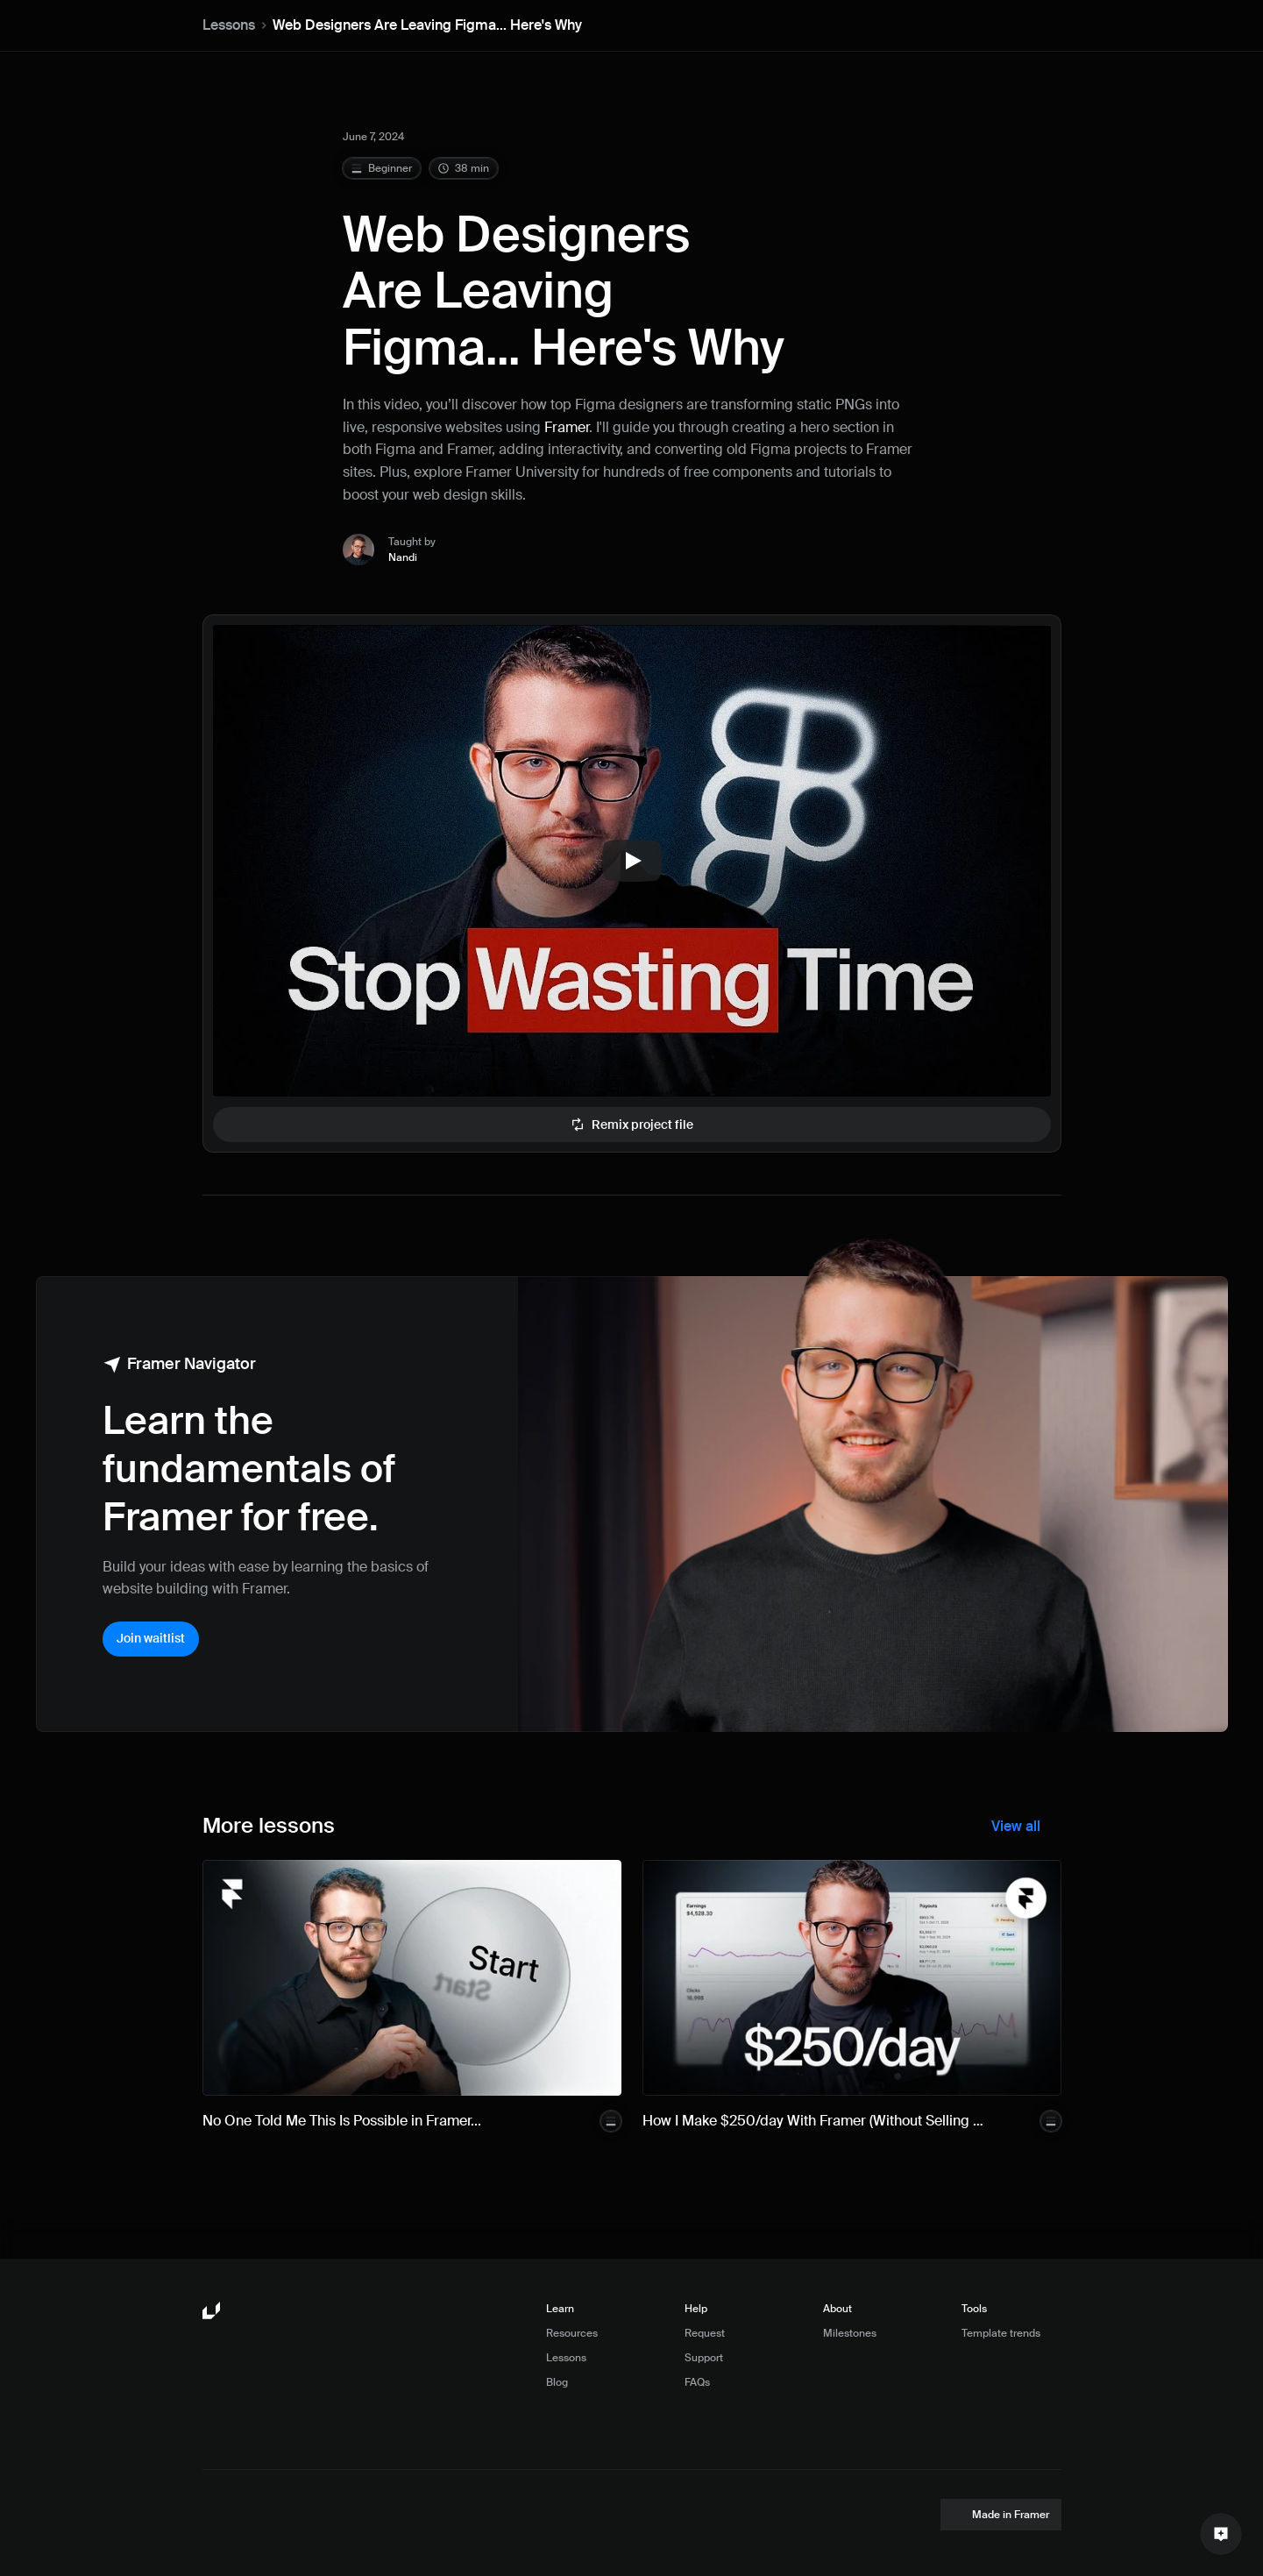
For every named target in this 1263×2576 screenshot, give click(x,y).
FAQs (697, 2382)
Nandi (402, 557)
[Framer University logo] (213, 2311)
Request (705, 2333)
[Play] (632, 861)
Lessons (228, 25)
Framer (566, 427)
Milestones (849, 2333)
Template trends (1000, 2333)
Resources (572, 2333)
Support (704, 2358)
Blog (557, 2382)
